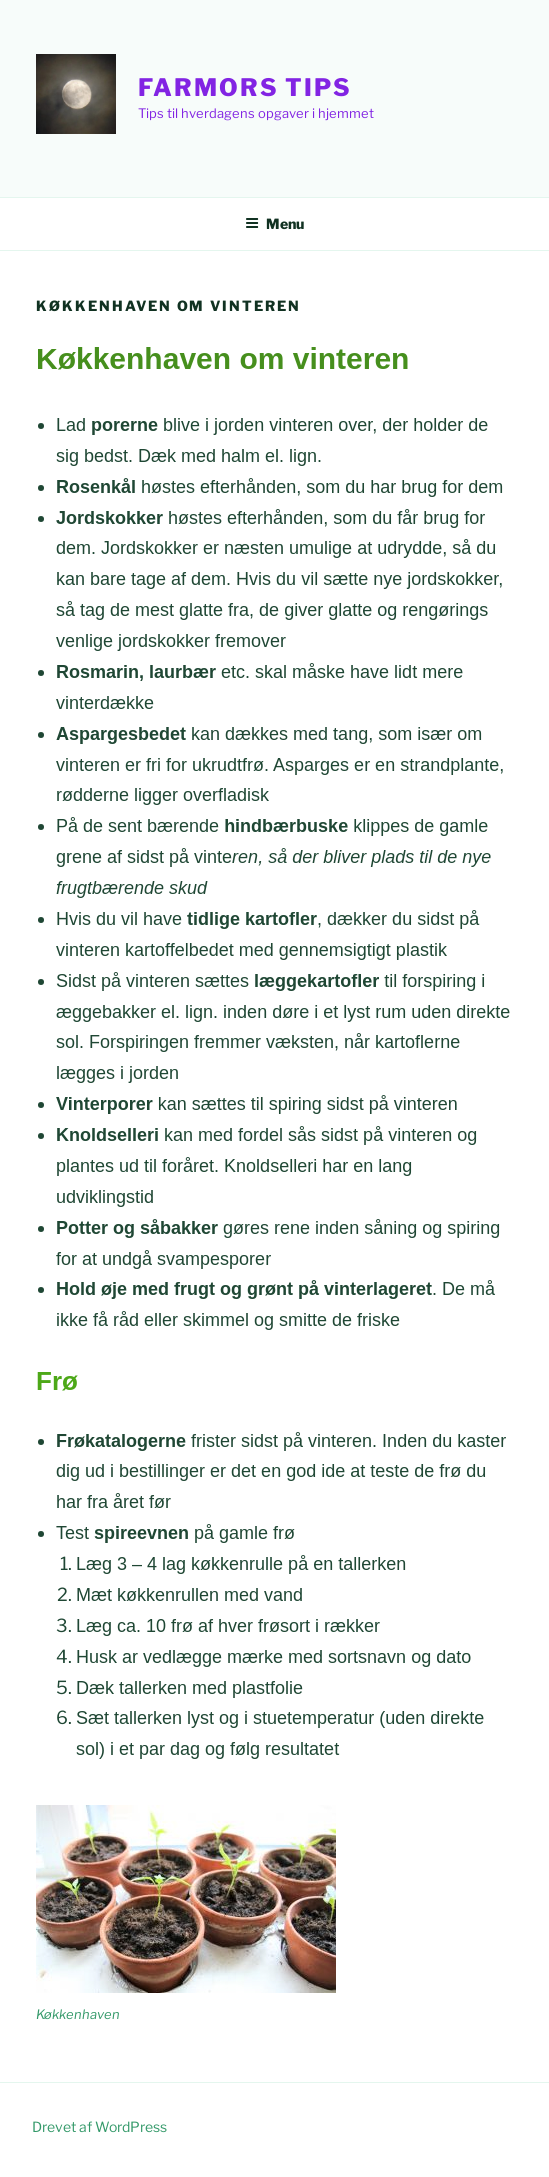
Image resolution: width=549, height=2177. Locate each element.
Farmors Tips (245, 87)
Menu (274, 223)
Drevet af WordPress (99, 2126)
